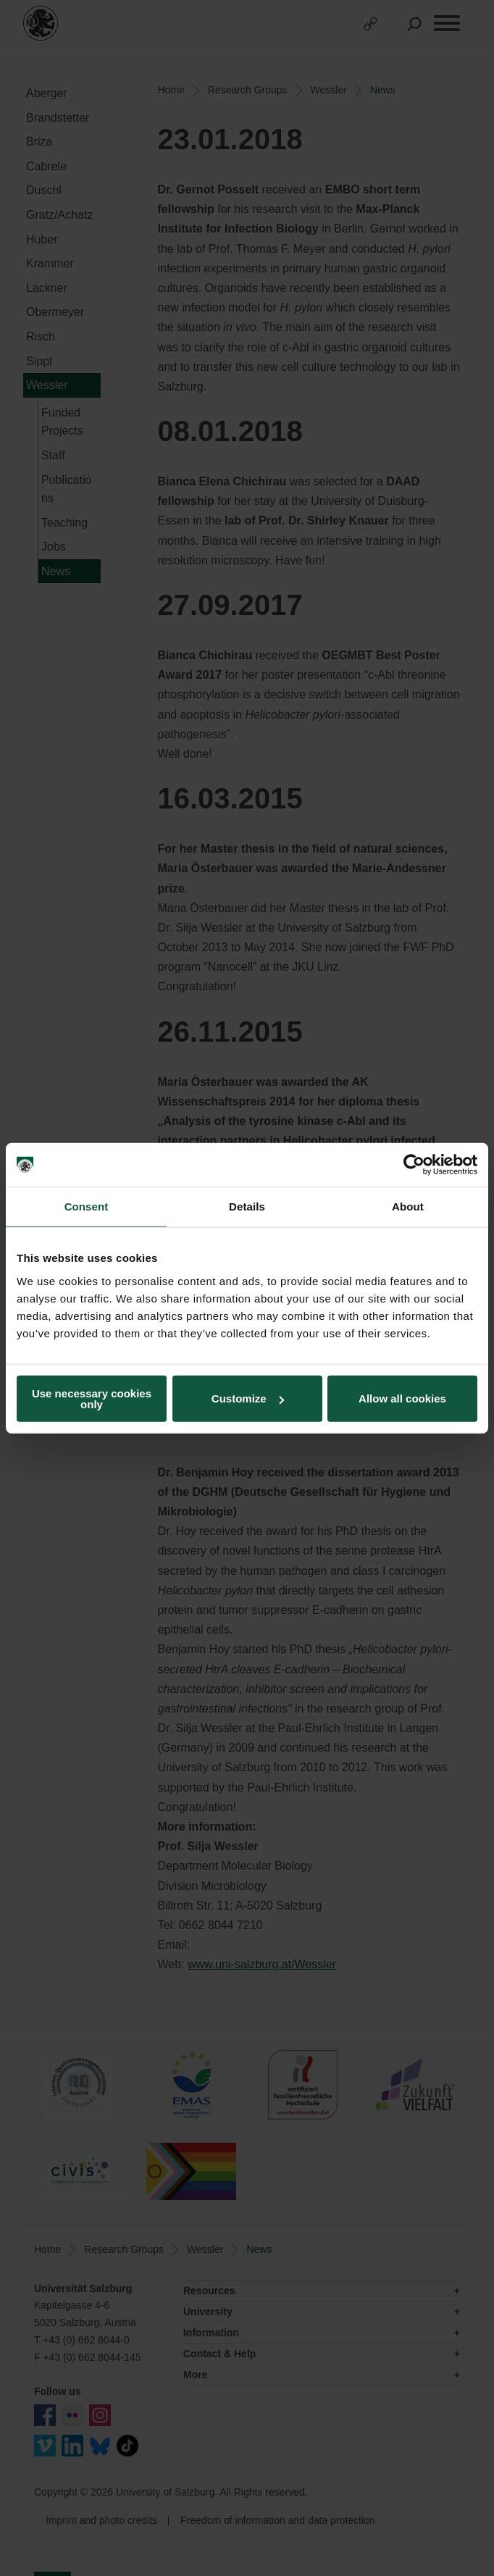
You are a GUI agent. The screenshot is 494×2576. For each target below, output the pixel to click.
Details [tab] (247, 1206)
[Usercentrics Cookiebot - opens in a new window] (414, 1165)
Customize (248, 1398)
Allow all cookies (402, 1398)
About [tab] (408, 1206)
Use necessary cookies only (91, 1398)
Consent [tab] (86, 1206)
